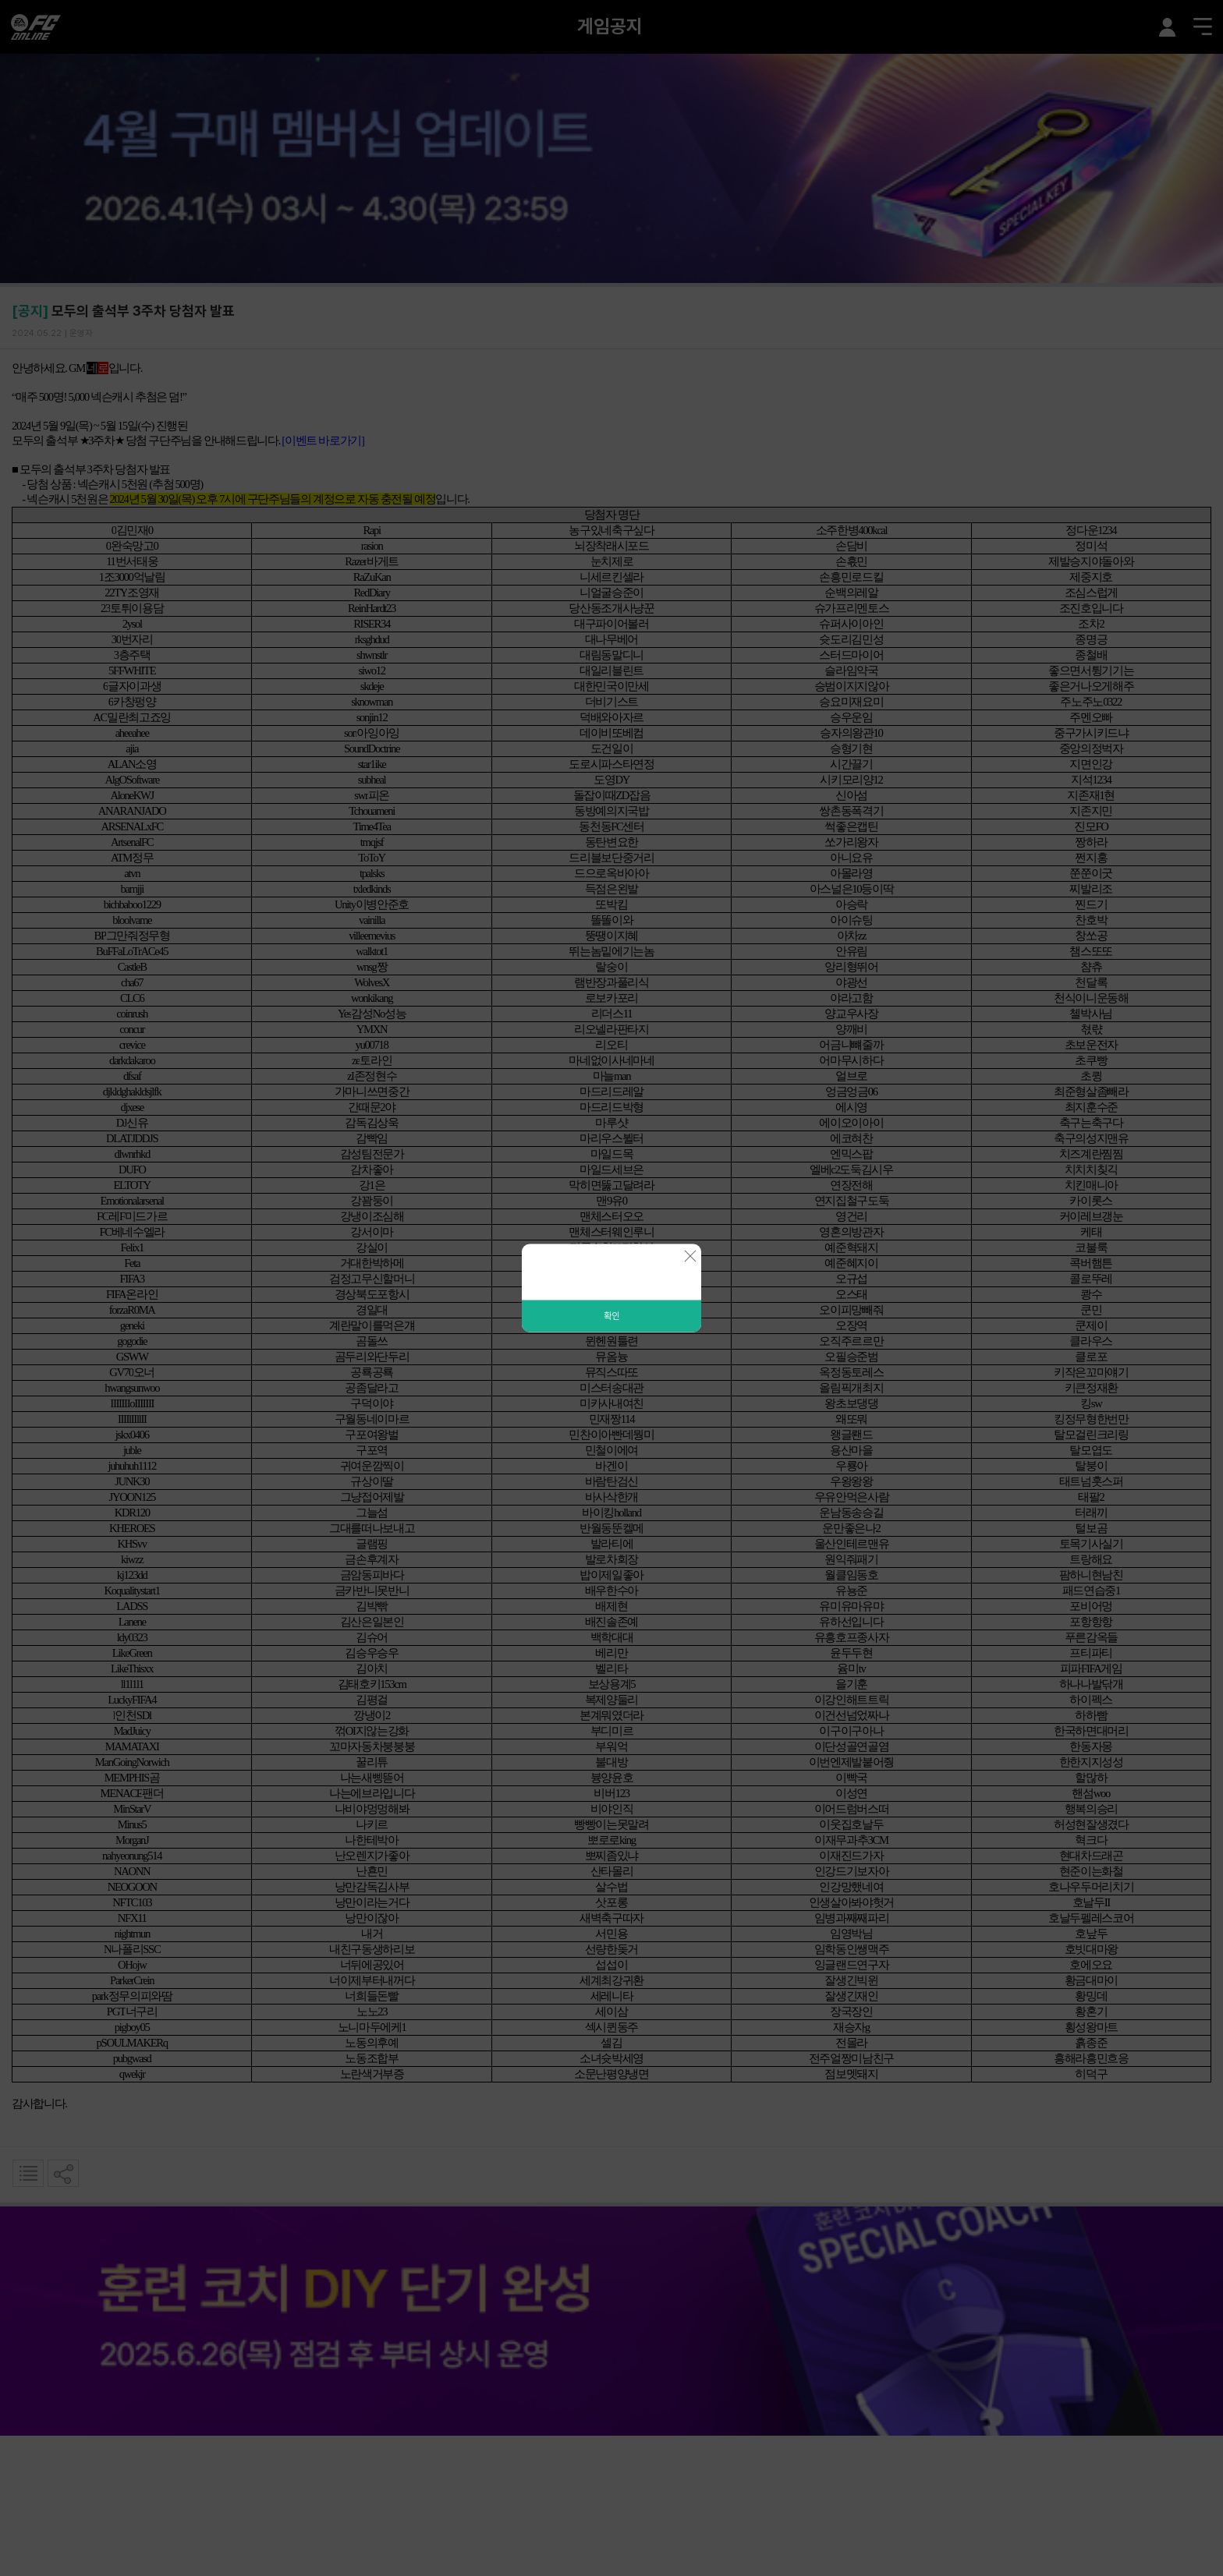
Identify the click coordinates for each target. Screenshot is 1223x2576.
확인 (611, 1316)
